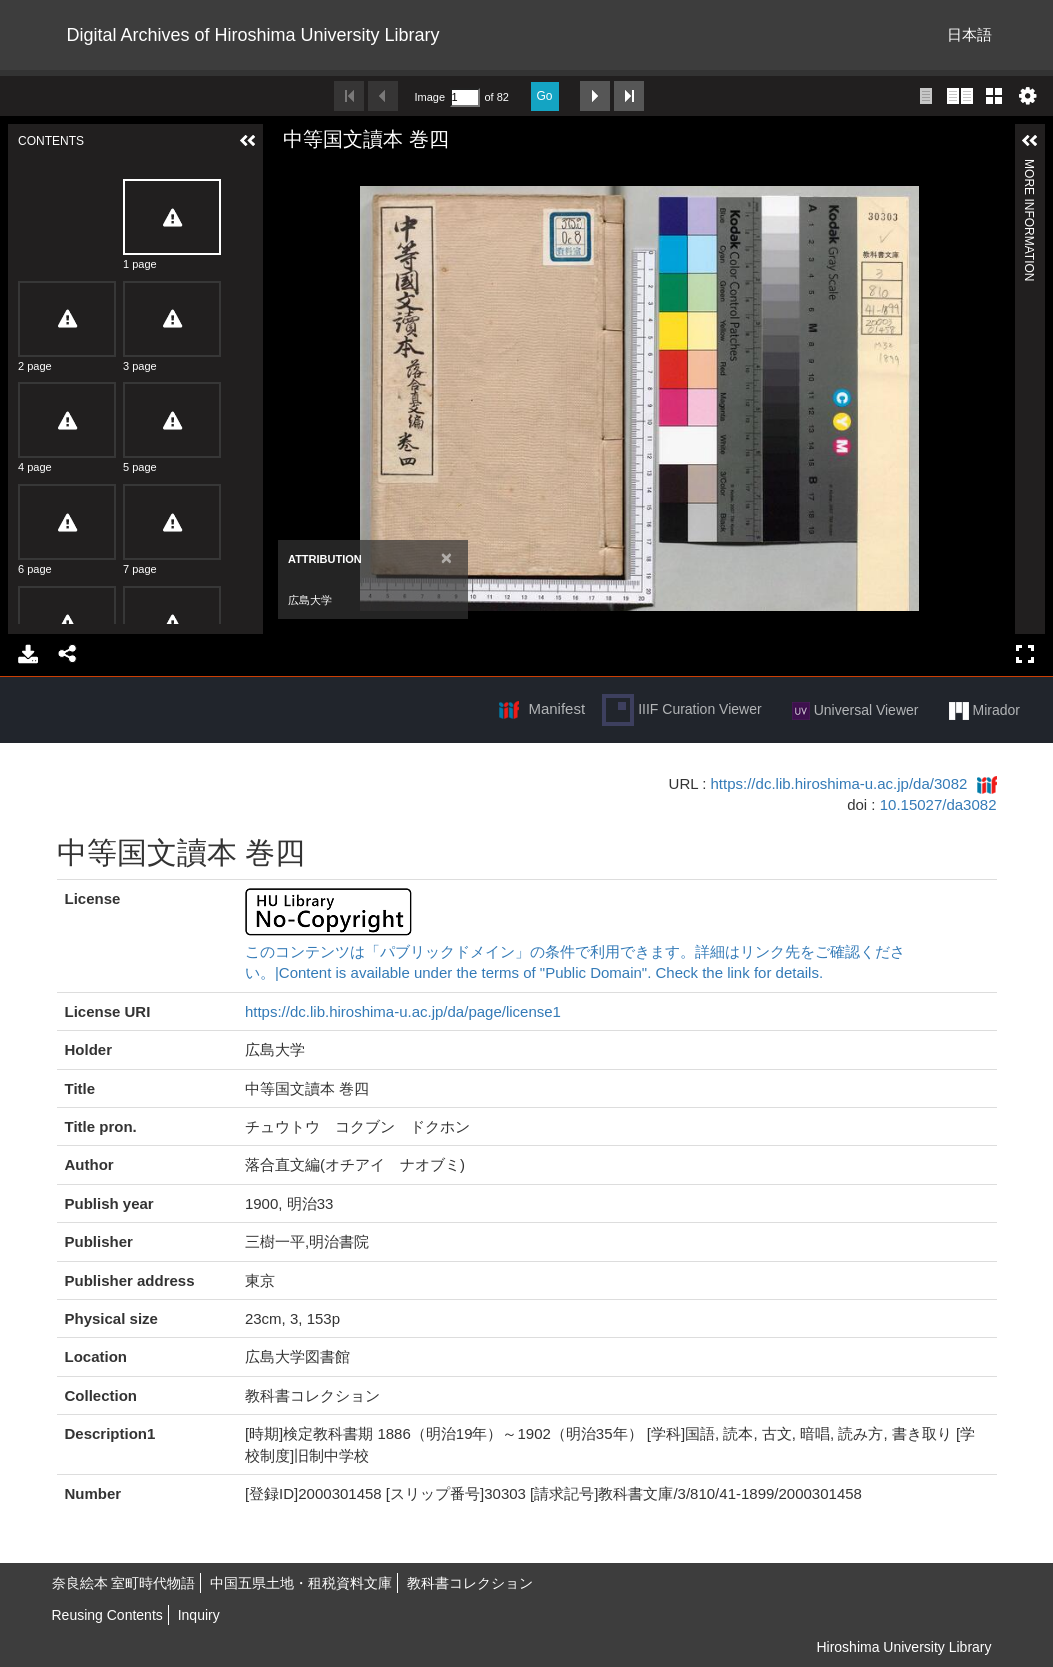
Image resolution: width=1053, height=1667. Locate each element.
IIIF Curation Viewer (681, 710)
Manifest (556, 708)
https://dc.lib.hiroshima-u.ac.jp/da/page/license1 (403, 1011)
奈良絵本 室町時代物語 (124, 1583)
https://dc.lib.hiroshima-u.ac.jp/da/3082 (839, 783)
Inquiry (199, 1615)
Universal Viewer (855, 711)
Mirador (984, 711)
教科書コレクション (470, 1583)
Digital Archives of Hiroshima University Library (253, 35)
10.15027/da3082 (938, 804)
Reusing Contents (107, 1615)
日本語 (969, 34)
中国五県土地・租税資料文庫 (301, 1583)
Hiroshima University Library (903, 1647)
